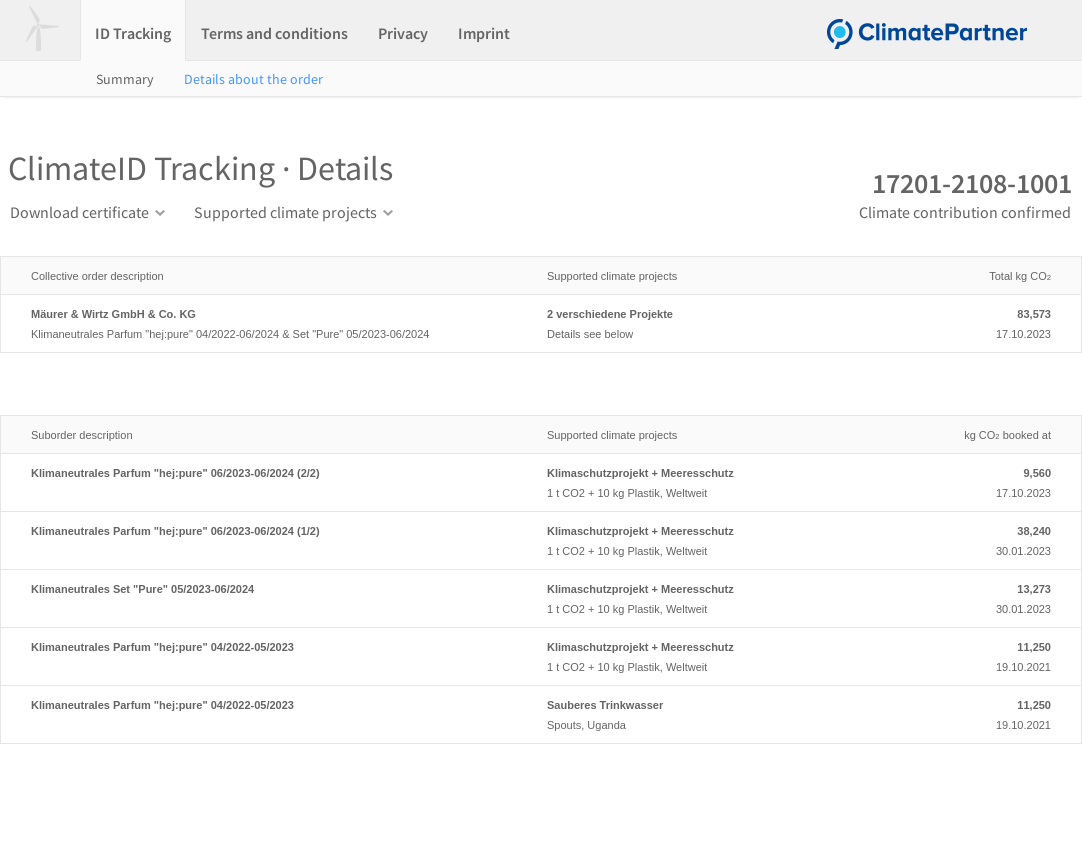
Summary (125, 79)
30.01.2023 (971, 539)
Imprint (484, 33)
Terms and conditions (274, 33)
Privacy (403, 33)
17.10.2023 (971, 322)
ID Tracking (133, 33)
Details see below (713, 322)
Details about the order (253, 79)
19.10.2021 (971, 655)
